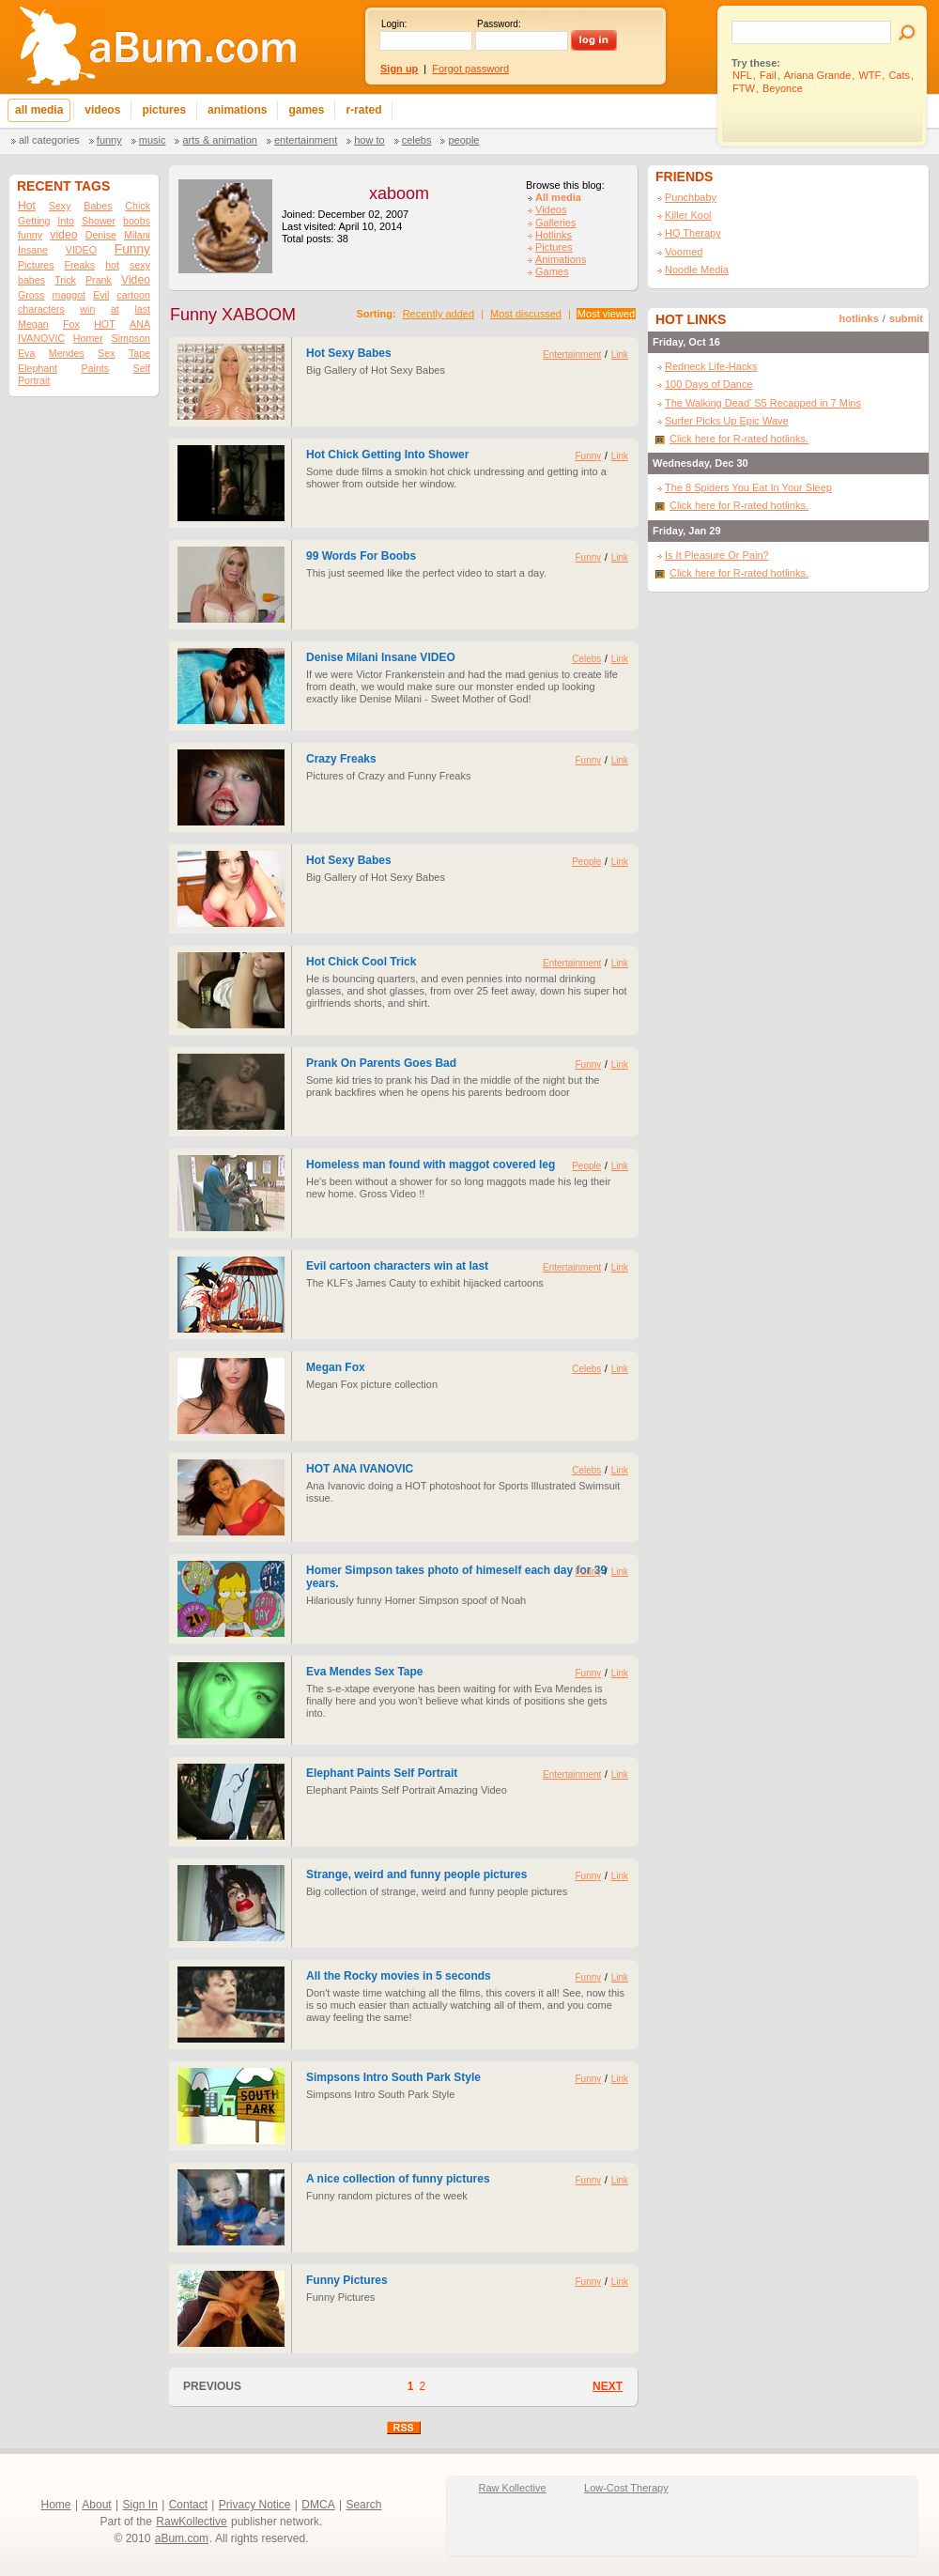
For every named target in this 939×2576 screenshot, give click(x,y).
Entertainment (305, 140)
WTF (869, 75)
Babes (98, 205)
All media (558, 197)
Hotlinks (553, 234)
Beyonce (782, 88)
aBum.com (181, 2538)
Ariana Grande (818, 75)
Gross (31, 295)
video (63, 234)
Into (65, 220)
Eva (26, 353)
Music (152, 140)
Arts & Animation (219, 140)
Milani (137, 234)
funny (30, 234)
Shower (98, 220)
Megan (33, 324)
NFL (742, 75)
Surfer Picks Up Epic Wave (727, 420)
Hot (27, 205)
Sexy (60, 205)
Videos (550, 209)
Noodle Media (697, 269)
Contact (188, 2504)
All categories (49, 140)
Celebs (417, 140)
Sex (106, 353)
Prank (98, 279)
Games (551, 271)
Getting (34, 220)
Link (619, 354)
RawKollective (191, 2521)
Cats (899, 75)
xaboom (399, 193)
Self (141, 368)
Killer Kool (688, 215)
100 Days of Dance (709, 384)
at (115, 309)
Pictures (36, 264)
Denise (100, 234)
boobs (136, 220)
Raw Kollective (512, 2487)
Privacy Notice (255, 2504)
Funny (109, 140)
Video (135, 279)
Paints (96, 368)
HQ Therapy (693, 233)
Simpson (131, 338)
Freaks (80, 264)
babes (31, 279)
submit (906, 318)
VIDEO (81, 249)
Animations (560, 259)
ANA (140, 324)
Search (363, 2504)
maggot (69, 295)
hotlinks (859, 318)
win (87, 309)
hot (112, 264)
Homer (88, 338)
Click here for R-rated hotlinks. (739, 438)
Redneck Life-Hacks (711, 366)
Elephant (37, 368)
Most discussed (526, 313)
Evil (101, 295)
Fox (71, 324)
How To (369, 140)
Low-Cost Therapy (626, 2487)
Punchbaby (690, 197)
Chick (137, 205)
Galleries (555, 222)
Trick (65, 279)
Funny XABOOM (233, 314)
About (96, 2504)
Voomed (683, 251)
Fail (768, 75)
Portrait (34, 380)
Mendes (67, 353)
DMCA (317, 2504)
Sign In (140, 2504)
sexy (140, 264)
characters (41, 309)
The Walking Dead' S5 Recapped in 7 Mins (763, 403)
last (142, 309)
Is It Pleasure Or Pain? (717, 555)
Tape (139, 353)
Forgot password (470, 68)
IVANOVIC (41, 338)
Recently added (438, 313)
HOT (104, 324)
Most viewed (606, 313)
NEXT (608, 2386)
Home (56, 2504)
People (463, 140)
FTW (743, 88)
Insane (33, 249)
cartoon (133, 295)
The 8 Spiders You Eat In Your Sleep (748, 487)
